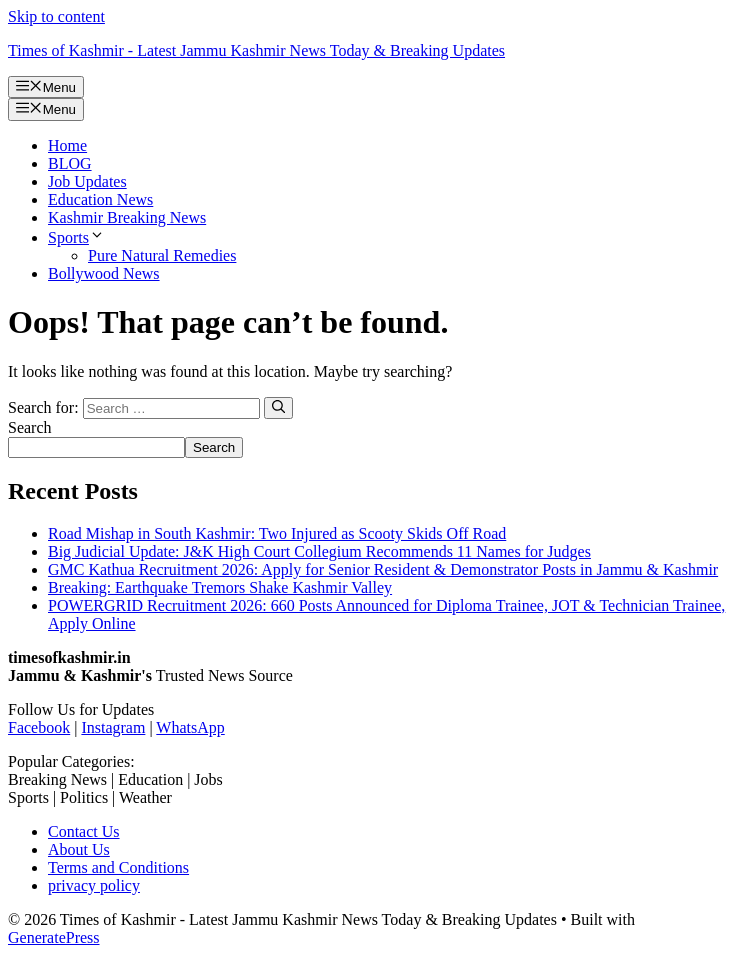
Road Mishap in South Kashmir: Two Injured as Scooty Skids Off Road (277, 533)
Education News (100, 199)
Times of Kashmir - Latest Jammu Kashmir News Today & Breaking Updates (256, 50)
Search (30, 427)
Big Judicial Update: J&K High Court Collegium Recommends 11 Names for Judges (319, 551)
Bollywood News (104, 273)
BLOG (70, 163)
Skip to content (56, 16)
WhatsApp (190, 727)
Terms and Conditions (118, 867)
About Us (79, 849)
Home (67, 145)
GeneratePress (54, 937)
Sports (76, 237)
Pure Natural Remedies (162, 255)
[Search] (278, 408)
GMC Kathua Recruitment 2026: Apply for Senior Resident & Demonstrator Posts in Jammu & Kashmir (383, 569)
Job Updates (87, 181)
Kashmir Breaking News (127, 217)
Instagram (113, 727)
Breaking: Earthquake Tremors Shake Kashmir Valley (220, 587)
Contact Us (84, 831)
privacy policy (94, 885)
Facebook (39, 727)
